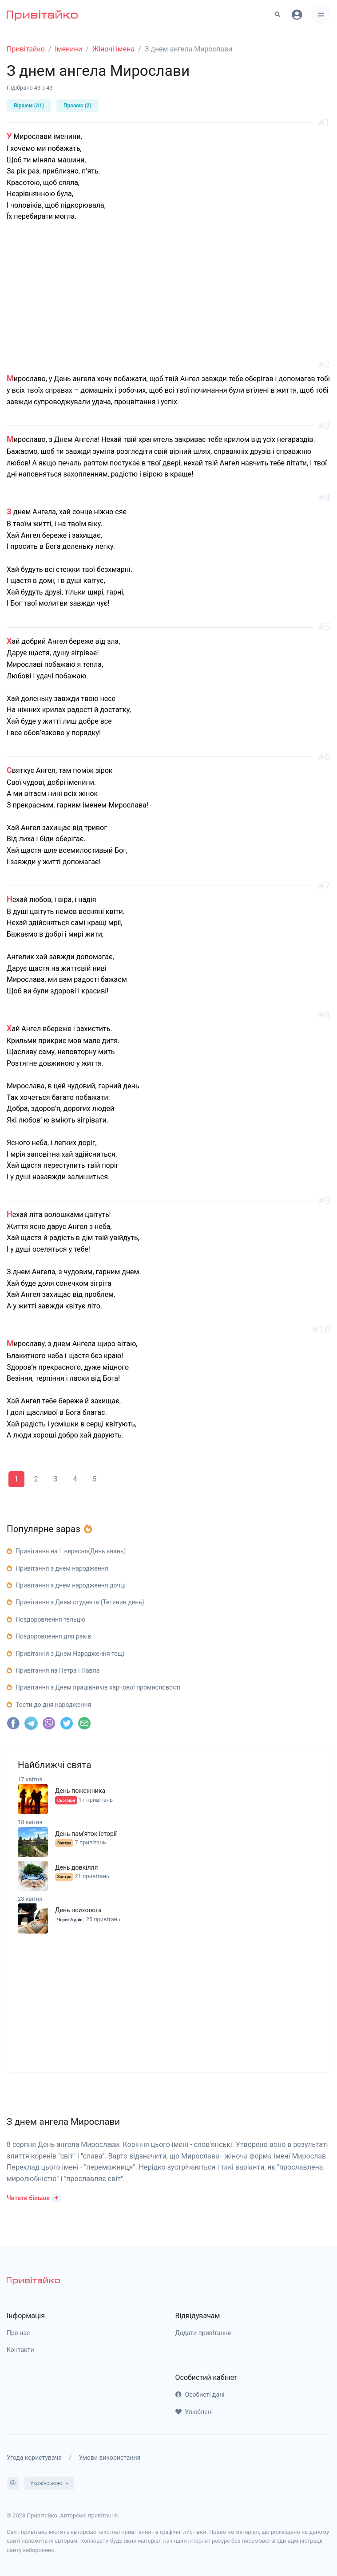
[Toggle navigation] (320, 14)
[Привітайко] (42, 14)
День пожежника (80, 1790)
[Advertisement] (168, 302)
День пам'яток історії (86, 1833)
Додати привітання (203, 2332)
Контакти (20, 2349)
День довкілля (76, 1867)
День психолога (78, 1910)
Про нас (18, 2332)
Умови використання (109, 2457)
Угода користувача (34, 2457)
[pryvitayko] (33, 2280)
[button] (34, 2197)
